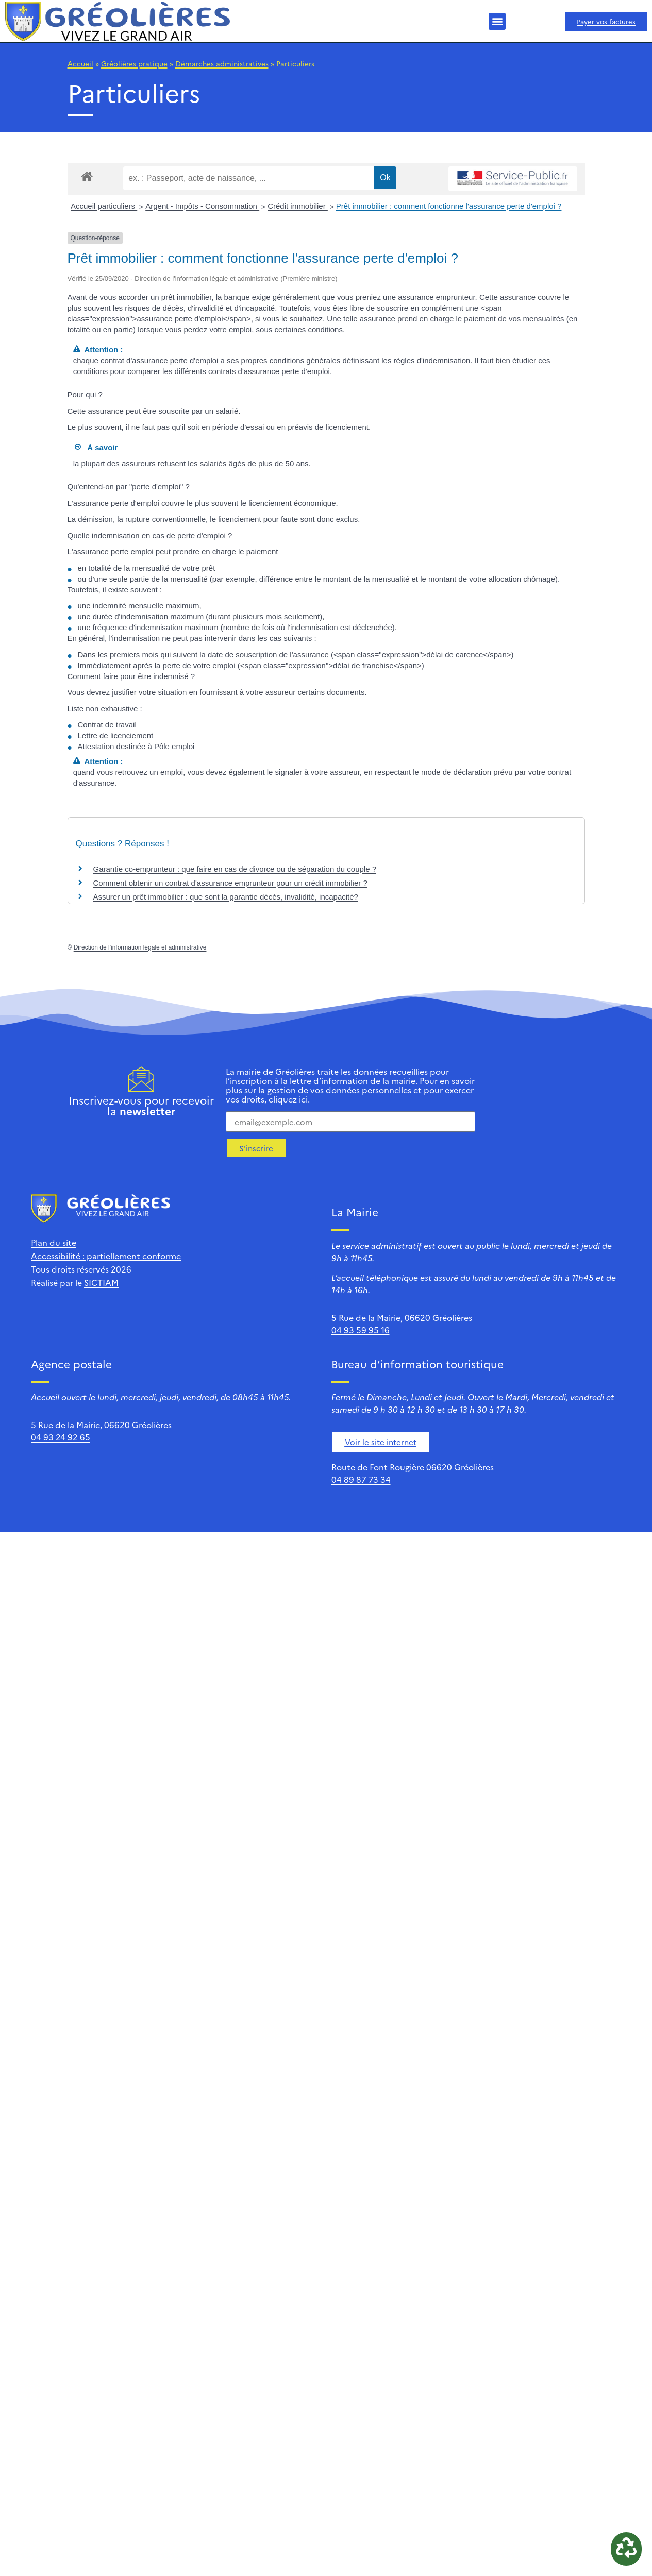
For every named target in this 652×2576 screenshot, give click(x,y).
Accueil (80, 63)
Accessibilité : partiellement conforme (106, 1255)
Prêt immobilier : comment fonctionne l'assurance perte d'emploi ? (449, 205)
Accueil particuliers (104, 205)
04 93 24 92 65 (60, 1437)
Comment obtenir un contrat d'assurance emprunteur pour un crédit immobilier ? (230, 882)
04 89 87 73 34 (361, 1479)
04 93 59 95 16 (360, 1329)
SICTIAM (101, 1282)
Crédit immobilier (298, 205)
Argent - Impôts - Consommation (202, 205)
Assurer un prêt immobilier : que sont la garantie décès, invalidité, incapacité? (225, 896)
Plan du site (53, 1242)
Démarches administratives (222, 63)
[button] (497, 21)
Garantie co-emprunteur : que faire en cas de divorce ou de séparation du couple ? (235, 869)
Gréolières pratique (134, 63)
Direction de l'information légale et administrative (140, 947)
